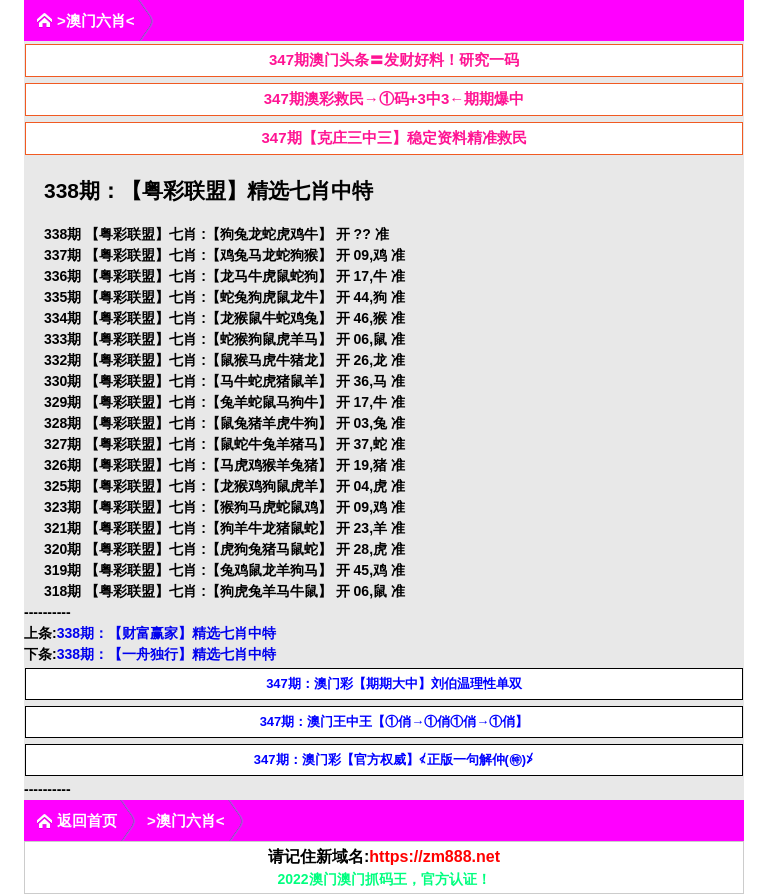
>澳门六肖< (85, 20)
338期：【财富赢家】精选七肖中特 (166, 633)
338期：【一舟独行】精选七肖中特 (166, 654)
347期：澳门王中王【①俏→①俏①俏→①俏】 (394, 721)
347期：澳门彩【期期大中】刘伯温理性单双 (394, 683)
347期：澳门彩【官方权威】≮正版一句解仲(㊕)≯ (394, 759)
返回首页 (76, 820)
